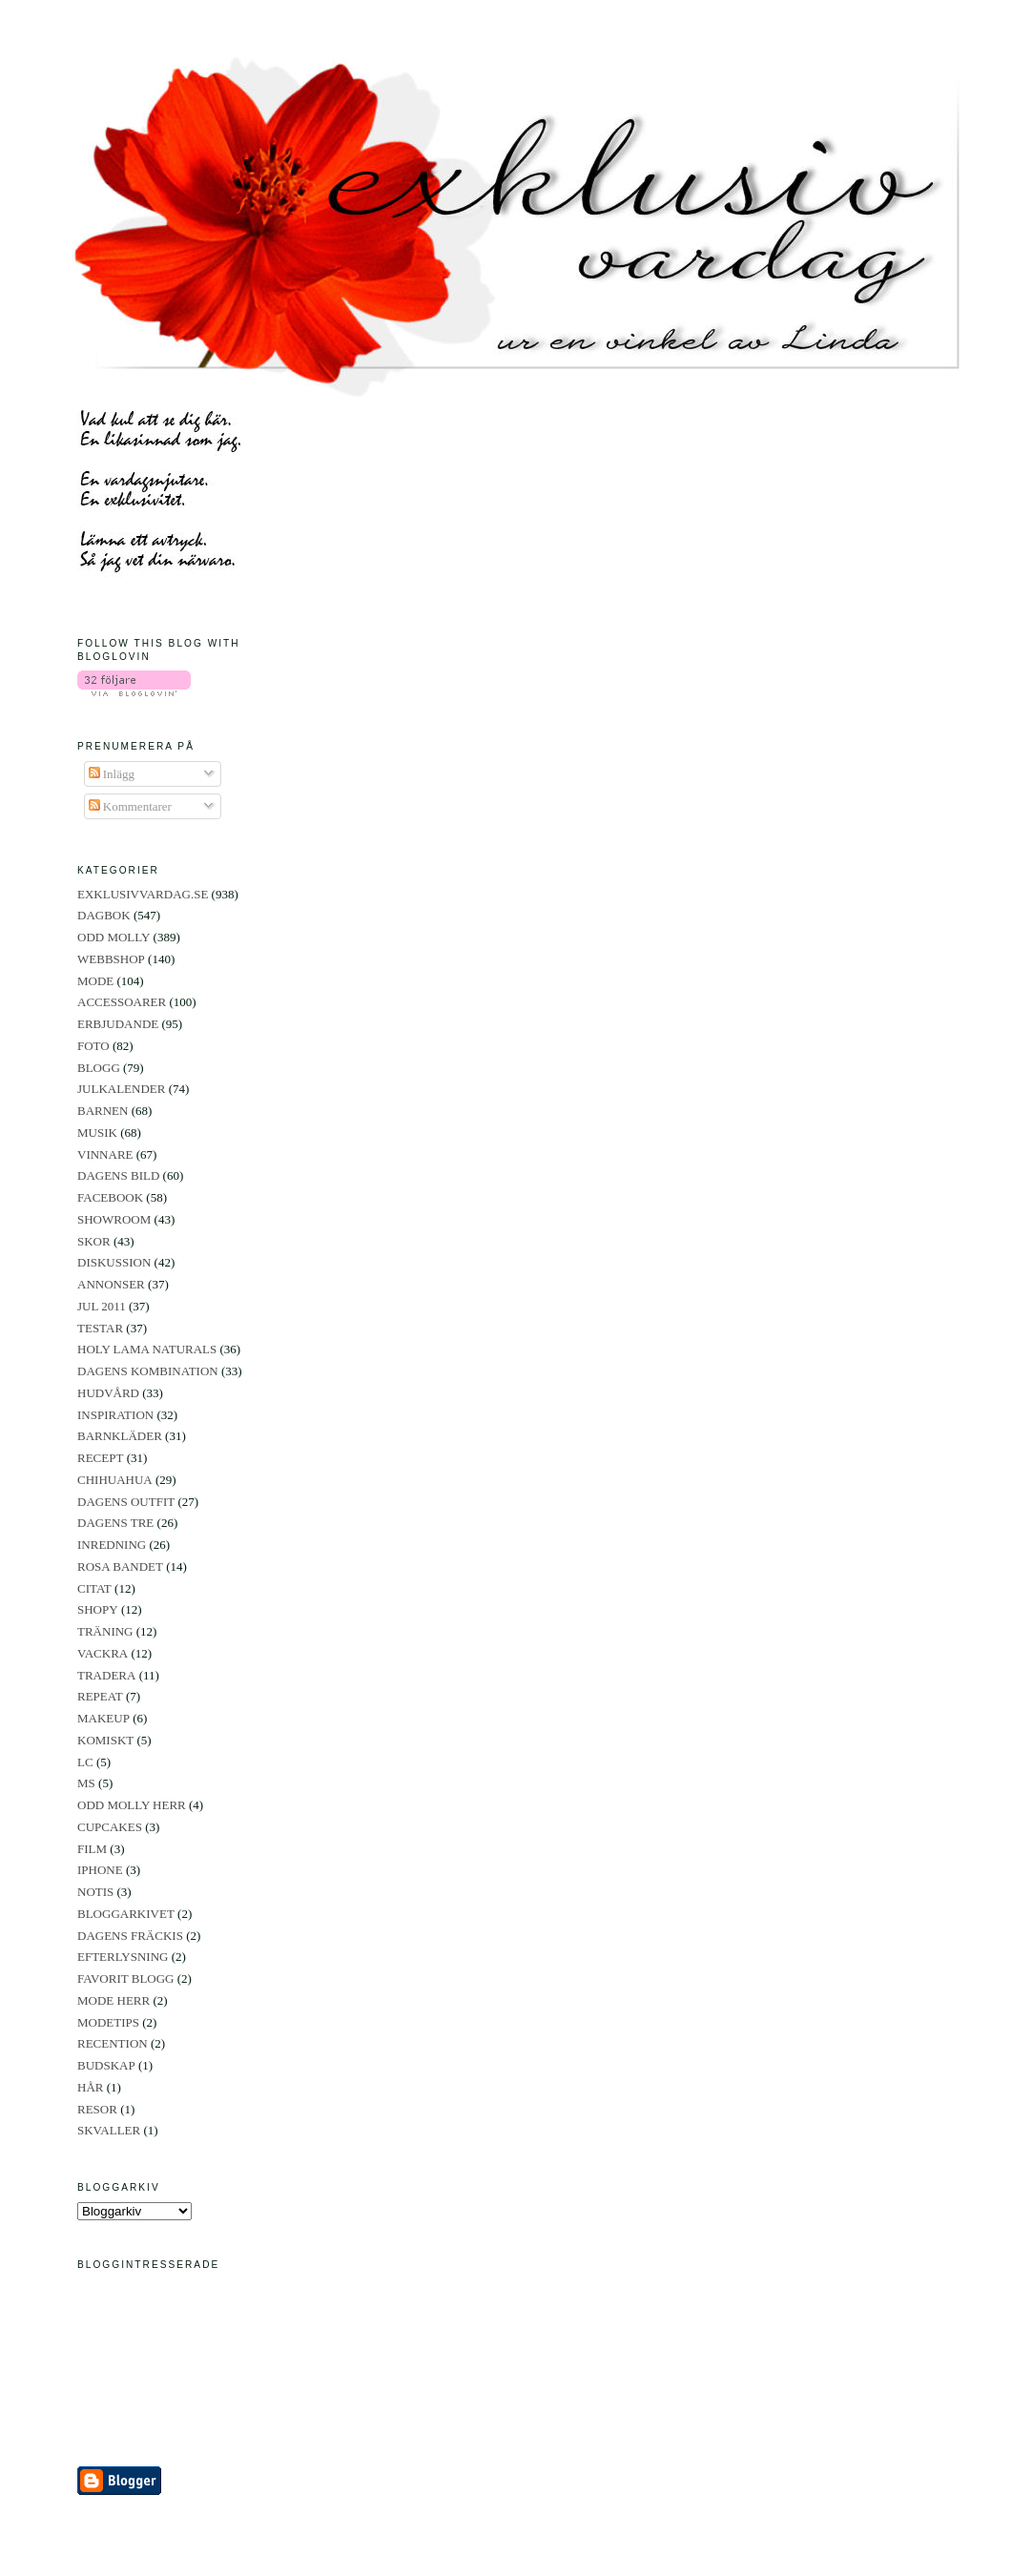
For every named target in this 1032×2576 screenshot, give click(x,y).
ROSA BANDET (120, 1566)
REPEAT (100, 1696)
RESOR (97, 2109)
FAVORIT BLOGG (126, 1978)
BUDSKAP (106, 2065)
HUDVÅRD (108, 1393)
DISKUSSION (114, 1262)
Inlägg (111, 774)
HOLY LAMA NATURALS (147, 1349)
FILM (92, 1849)
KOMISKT (105, 1740)
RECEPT (100, 1458)
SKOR (94, 1241)
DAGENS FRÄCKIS (130, 1935)
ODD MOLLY (113, 937)
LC (85, 1762)
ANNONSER (111, 1284)
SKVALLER (108, 2130)
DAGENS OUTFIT (126, 1501)
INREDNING (111, 1544)
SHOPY (97, 1609)
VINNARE (105, 1154)
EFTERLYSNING (122, 1956)
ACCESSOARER (121, 1002)
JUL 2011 (101, 1306)
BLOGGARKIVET (126, 1913)
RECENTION (112, 2043)
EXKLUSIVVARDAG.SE (142, 894)
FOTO (93, 1046)
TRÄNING (105, 1631)
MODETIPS (108, 2022)
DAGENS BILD (118, 1175)
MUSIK (97, 1132)
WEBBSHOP (111, 959)
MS (86, 1783)
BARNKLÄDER (119, 1436)
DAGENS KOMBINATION (147, 1371)
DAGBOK (104, 915)
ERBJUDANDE (117, 1024)
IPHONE (100, 1870)
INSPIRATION (115, 1415)
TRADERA (106, 1675)
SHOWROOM (114, 1219)
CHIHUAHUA (115, 1480)
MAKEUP (103, 1718)
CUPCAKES (109, 1827)
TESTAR (100, 1328)
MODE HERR (113, 2000)
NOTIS (95, 1892)
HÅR (90, 2087)
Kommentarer (130, 806)
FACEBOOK (110, 1197)
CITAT (94, 1588)
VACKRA (102, 1653)
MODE (95, 981)
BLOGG (98, 1068)
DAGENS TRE (115, 1522)
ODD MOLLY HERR (131, 1805)
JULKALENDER (121, 1089)
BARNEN (102, 1110)
